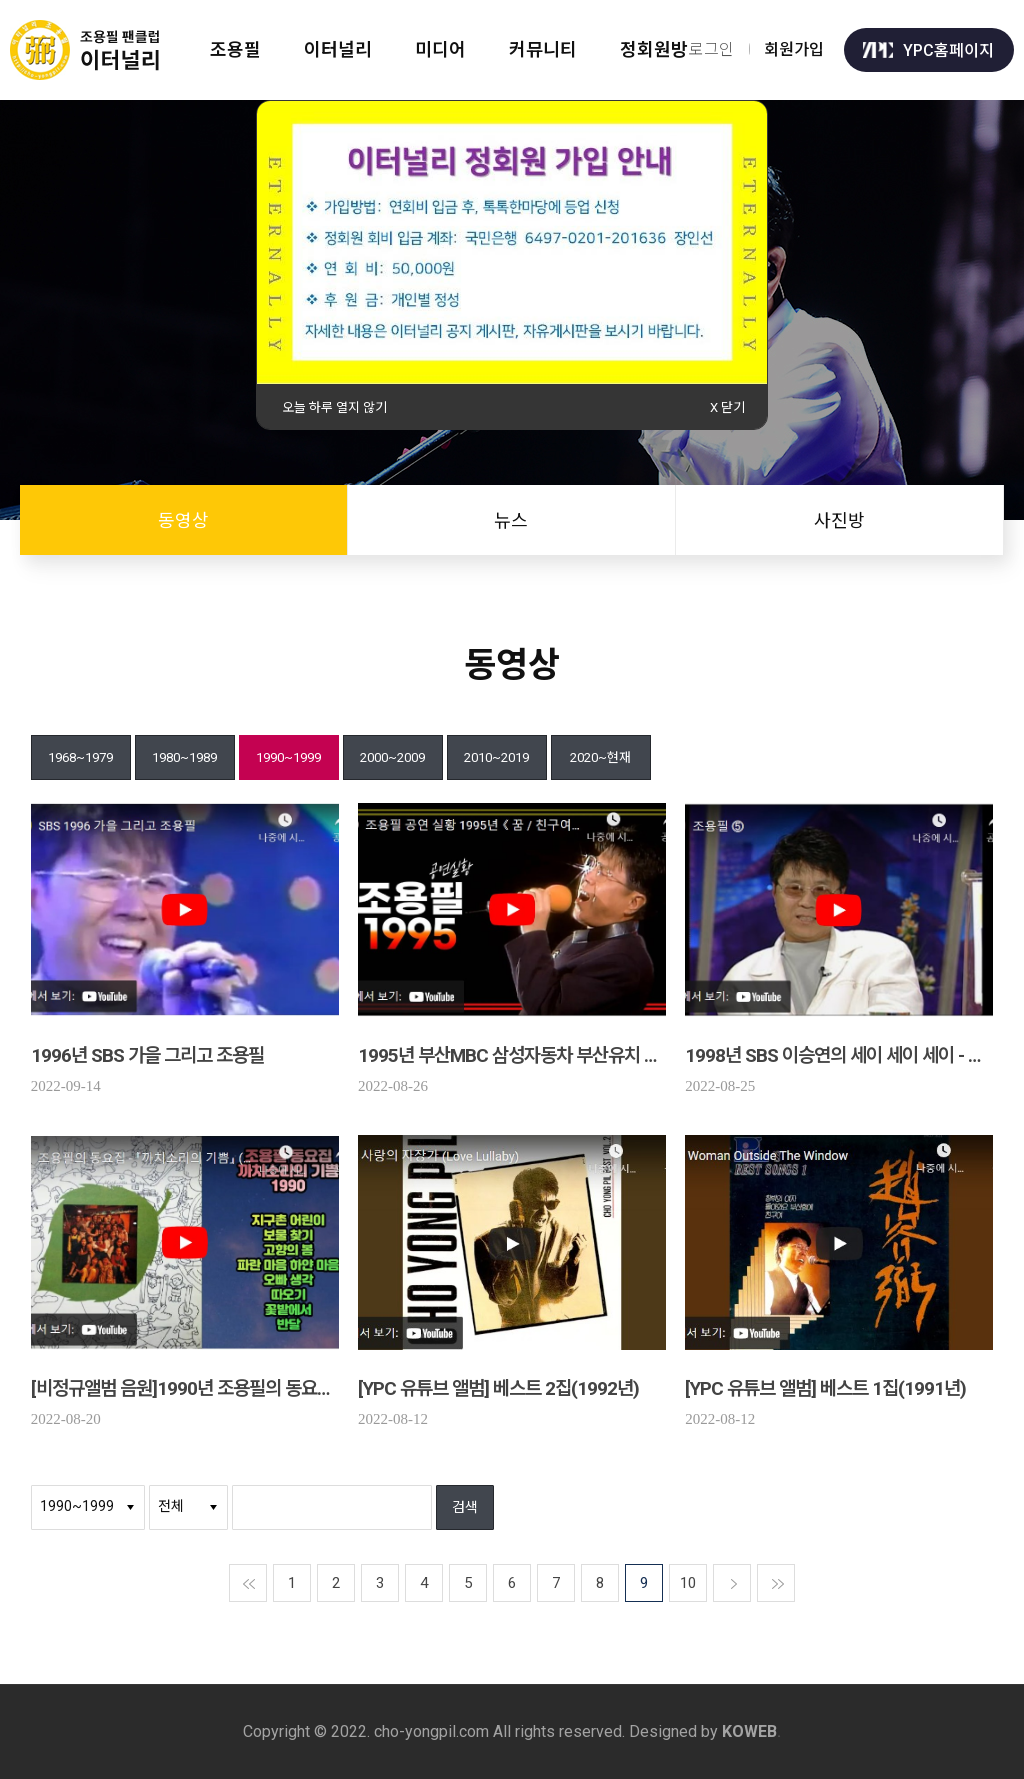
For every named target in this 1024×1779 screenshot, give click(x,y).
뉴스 (511, 520)
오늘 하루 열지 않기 (334, 407)
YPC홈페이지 (928, 49)
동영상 (183, 520)
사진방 (839, 520)
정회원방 (658, 49)
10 (688, 1583)
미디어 (442, 49)
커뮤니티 (546, 49)
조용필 (235, 49)
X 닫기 (727, 407)
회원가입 (794, 49)
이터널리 (339, 49)
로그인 (711, 49)
